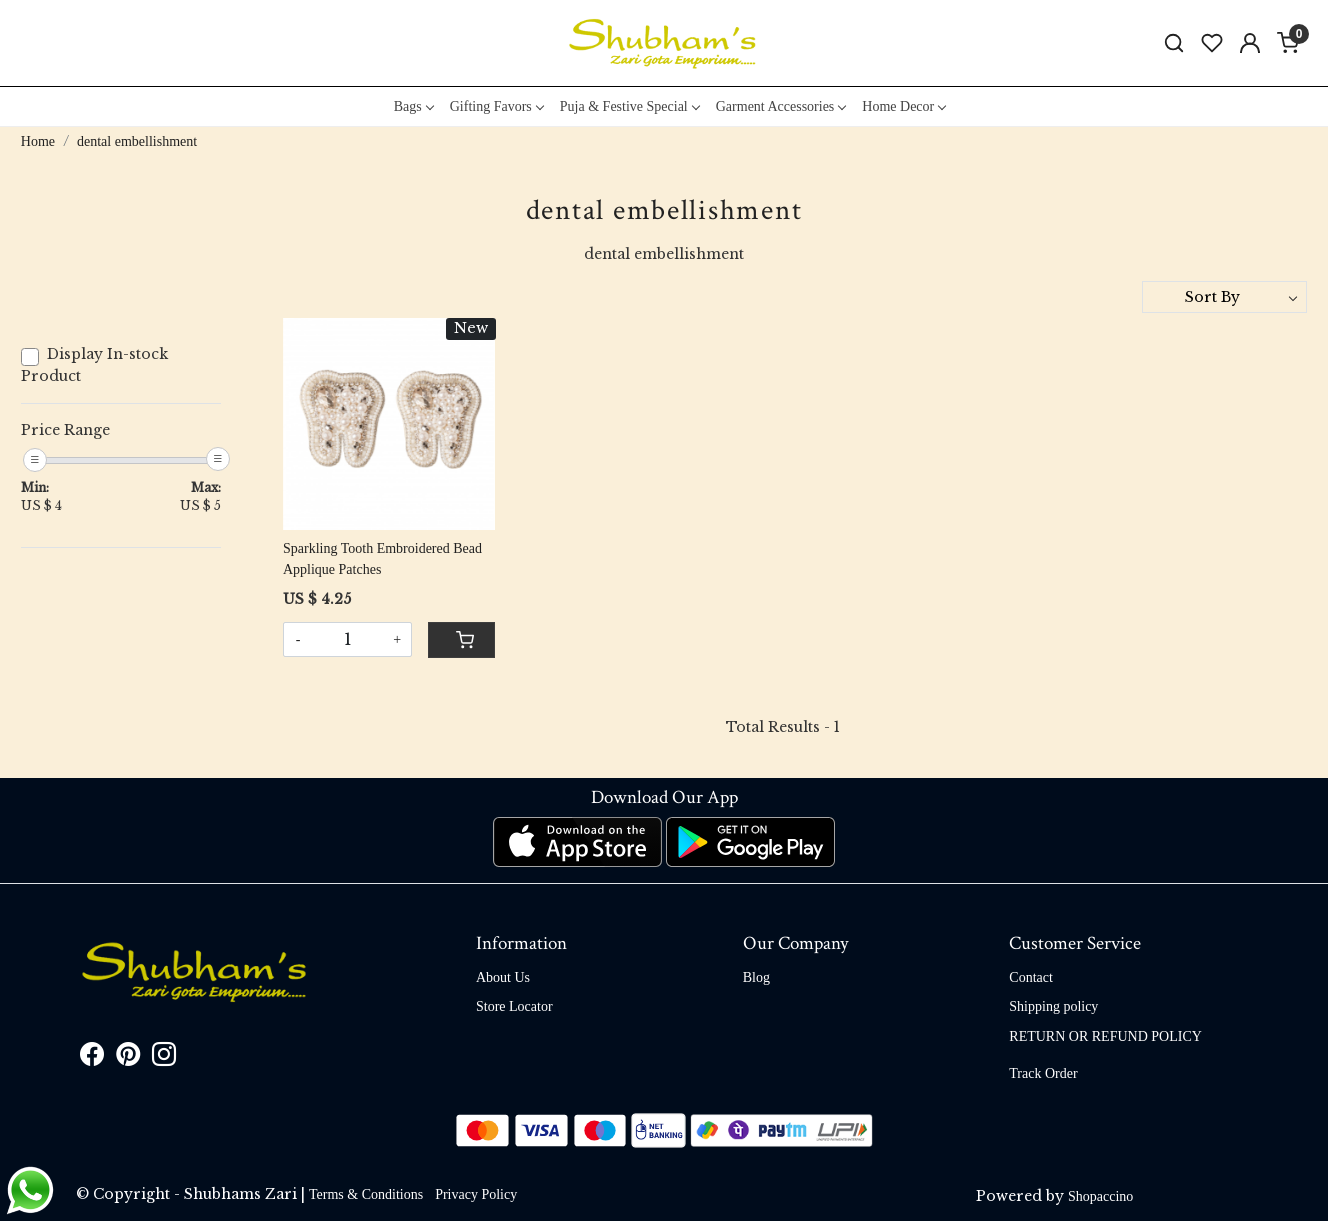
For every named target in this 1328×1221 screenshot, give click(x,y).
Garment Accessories (781, 106)
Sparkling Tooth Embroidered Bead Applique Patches (382, 559)
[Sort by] (1224, 297)
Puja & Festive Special (629, 106)
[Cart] (461, 640)
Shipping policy (1053, 1006)
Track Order (1043, 1073)
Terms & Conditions (366, 1194)
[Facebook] (92, 1058)
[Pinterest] (128, 1058)
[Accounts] (1250, 43)
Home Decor (903, 106)
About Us (503, 977)
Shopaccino (1100, 1196)
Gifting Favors (496, 106)
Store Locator (514, 1006)
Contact (1031, 977)
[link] (1174, 43)
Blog (756, 977)
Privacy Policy (476, 1194)
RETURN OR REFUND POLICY (1105, 1036)
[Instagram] (164, 1058)
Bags (413, 106)
